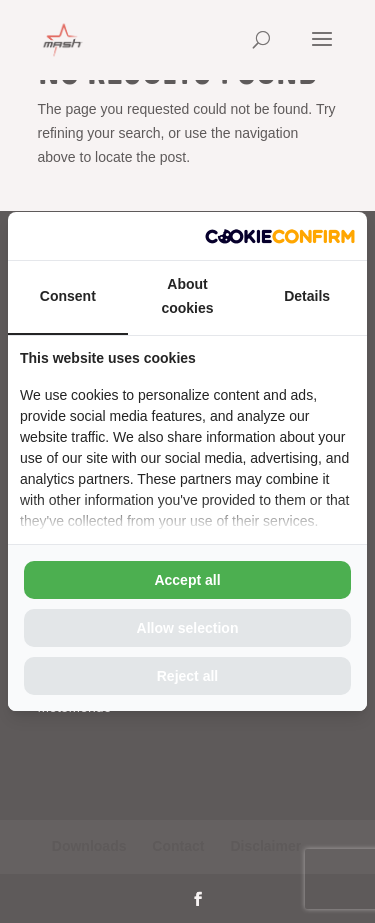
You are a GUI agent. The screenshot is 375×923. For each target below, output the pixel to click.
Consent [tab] (68, 296)
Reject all (187, 676)
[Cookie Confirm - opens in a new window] (280, 236)
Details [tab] (307, 296)
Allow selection (188, 628)
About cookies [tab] (187, 296)
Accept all (187, 580)
